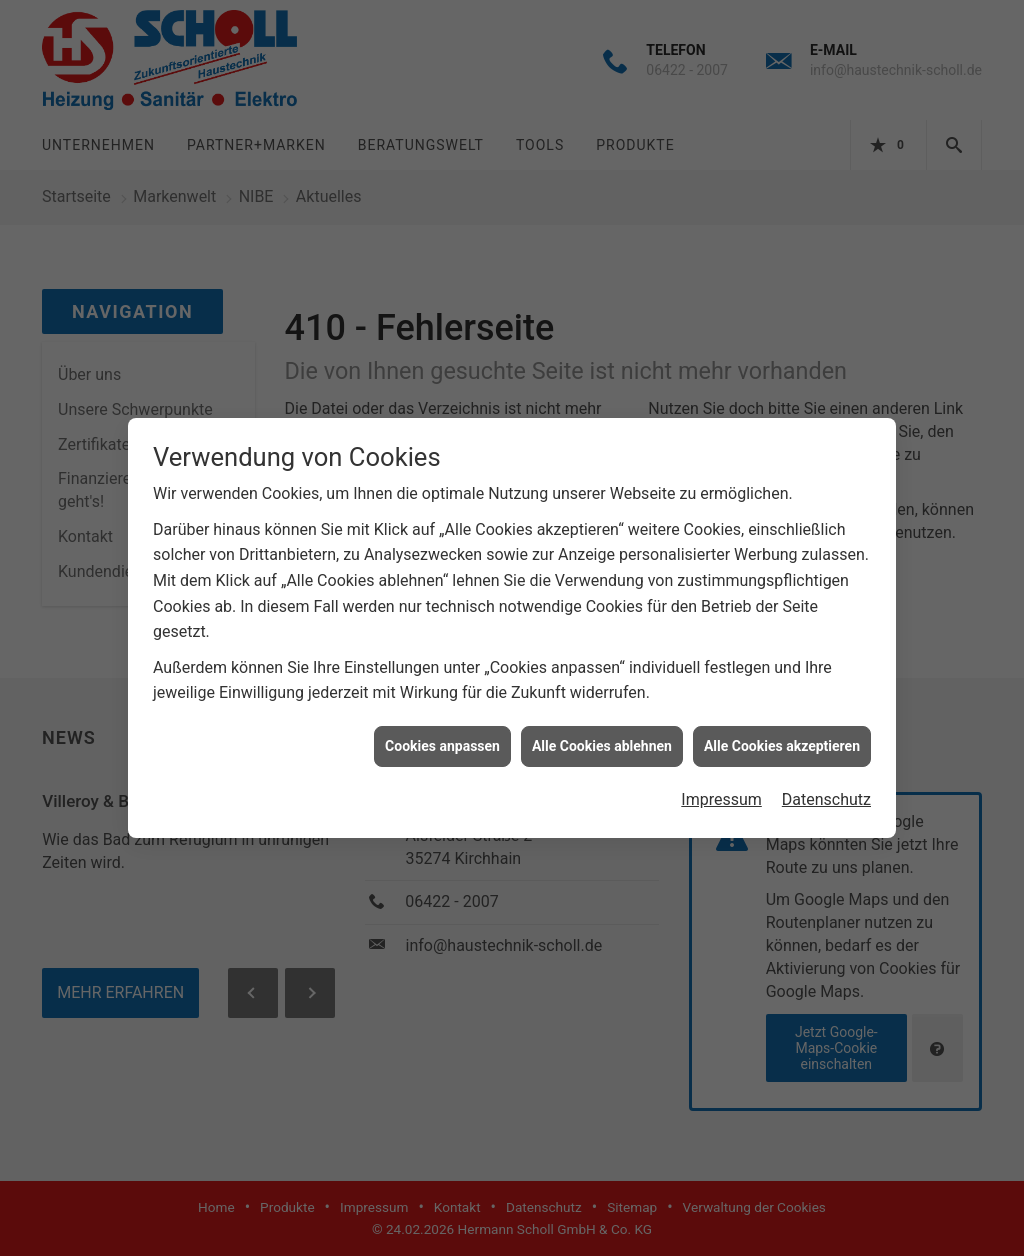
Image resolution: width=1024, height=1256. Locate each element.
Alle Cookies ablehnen (602, 739)
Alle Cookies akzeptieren (782, 739)
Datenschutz (826, 792)
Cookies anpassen (442, 739)
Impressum (721, 792)
